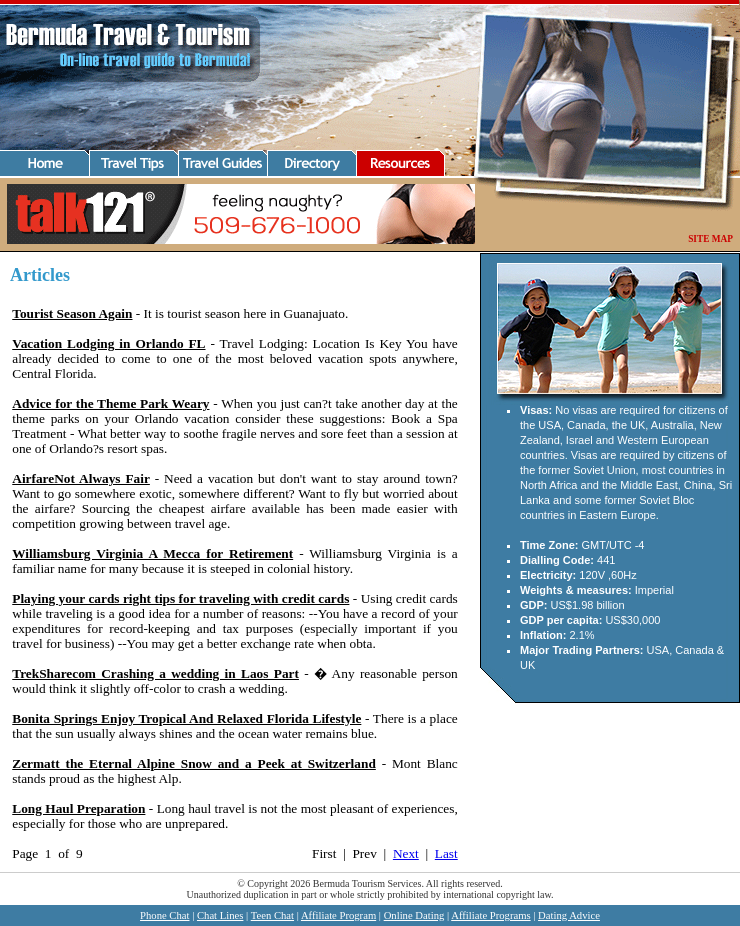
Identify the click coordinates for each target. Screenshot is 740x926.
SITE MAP (710, 239)
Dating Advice (569, 915)
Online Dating (414, 915)
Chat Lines (220, 915)
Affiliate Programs (490, 915)
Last (446, 853)
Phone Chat (164, 915)
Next (406, 853)
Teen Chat (272, 915)
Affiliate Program (338, 915)
